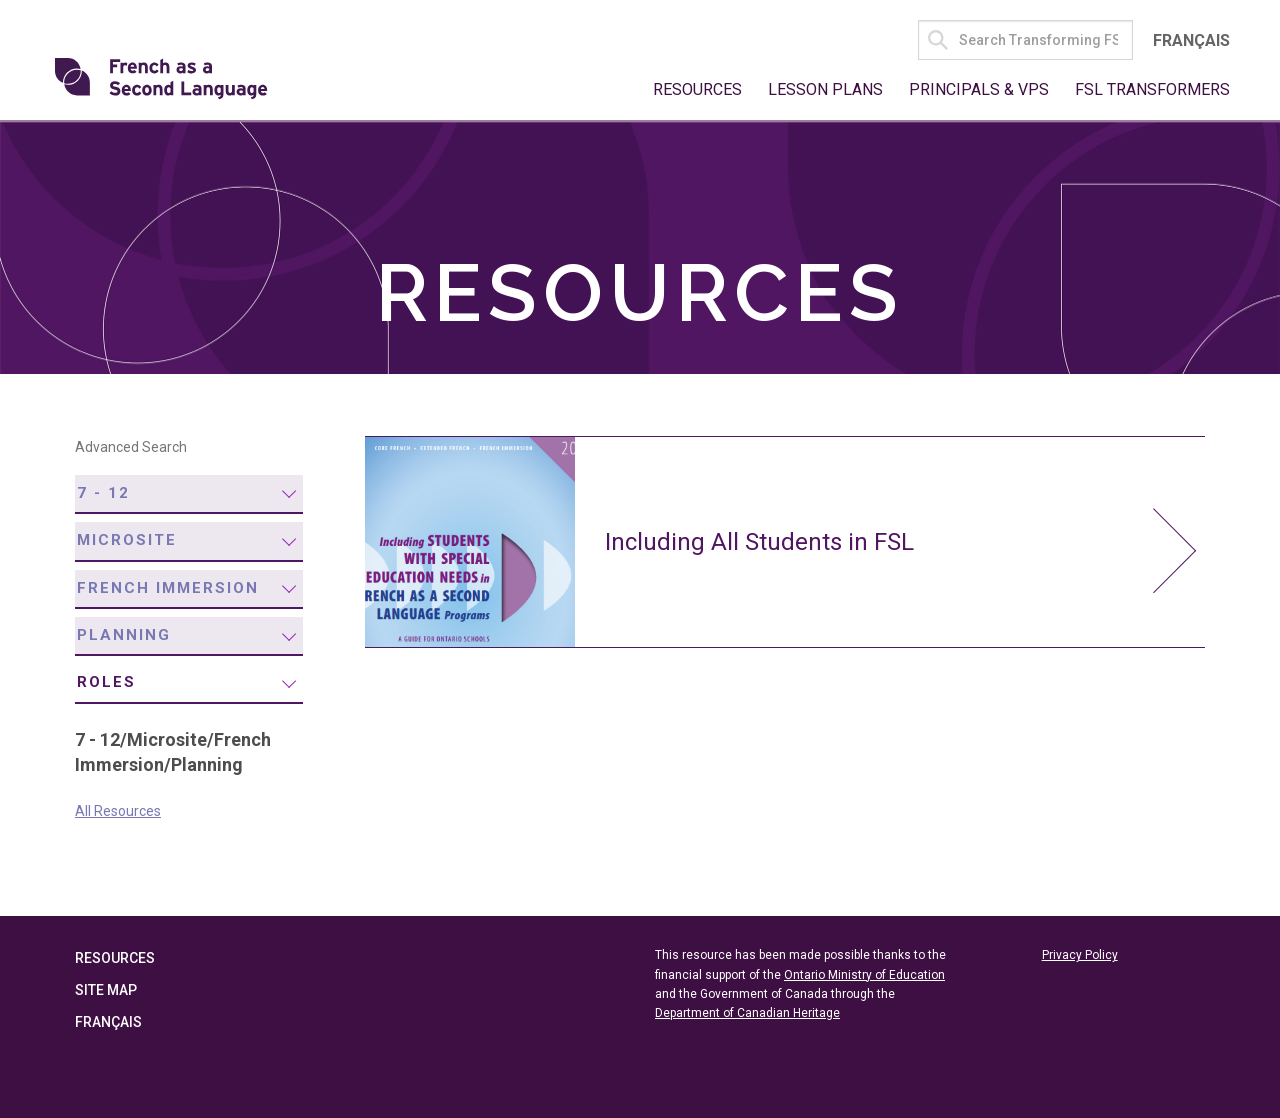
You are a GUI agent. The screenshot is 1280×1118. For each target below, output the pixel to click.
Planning (124, 635)
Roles (106, 683)
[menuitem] (189, 494)
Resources (697, 89)
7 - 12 (103, 493)
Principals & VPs (979, 89)
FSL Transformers (1152, 89)
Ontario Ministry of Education (864, 975)
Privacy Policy (1080, 956)
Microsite (127, 540)
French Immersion (168, 588)
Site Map (106, 991)
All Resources (118, 811)
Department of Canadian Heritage (747, 1013)
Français (1191, 40)
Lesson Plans (825, 89)
